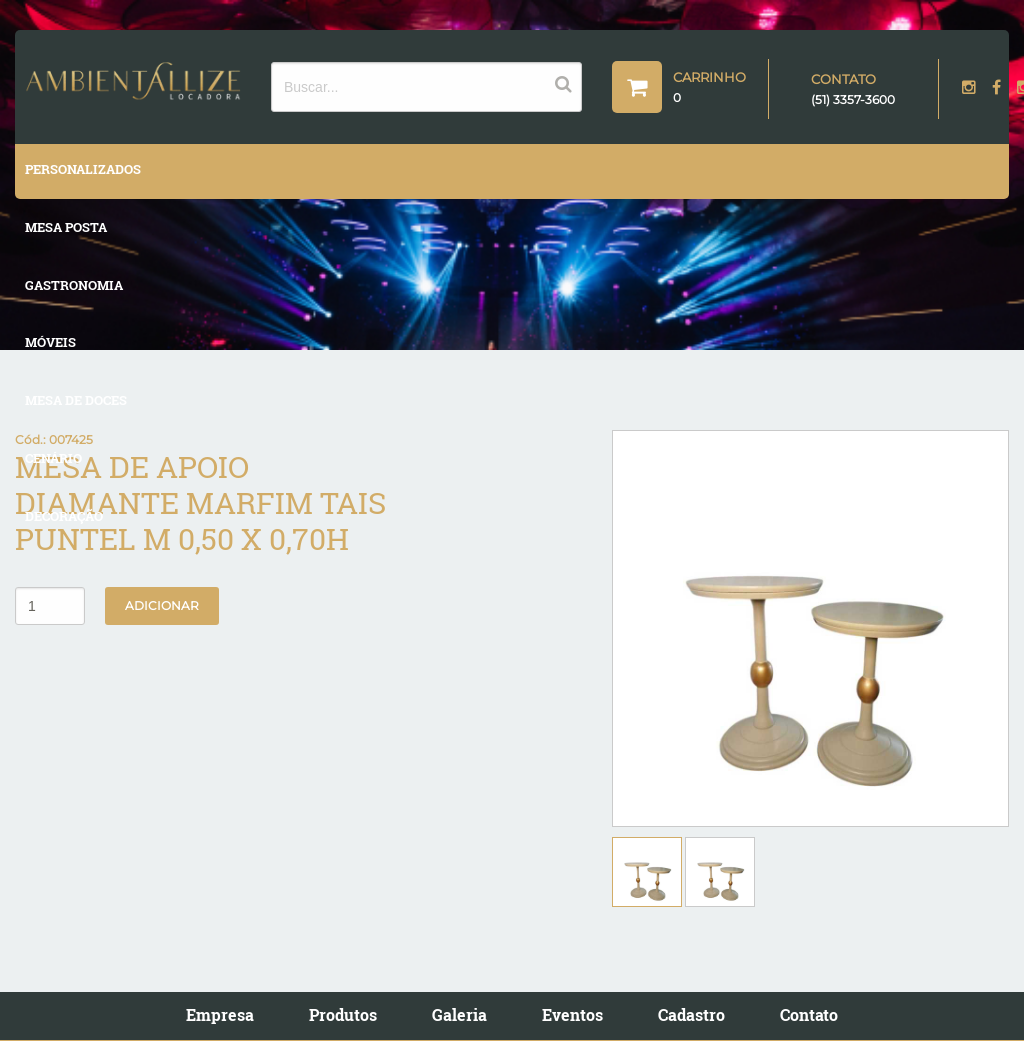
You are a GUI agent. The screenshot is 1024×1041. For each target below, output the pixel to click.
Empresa (220, 1014)
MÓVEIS (50, 342)
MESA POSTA (66, 227)
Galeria (459, 1014)
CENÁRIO (53, 458)
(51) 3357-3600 (853, 99)
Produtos (343, 1014)
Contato (809, 1014)
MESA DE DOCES (76, 400)
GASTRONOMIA (74, 285)
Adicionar (162, 605)
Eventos (572, 1014)
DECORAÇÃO (64, 516)
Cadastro (691, 1014)
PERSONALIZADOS (83, 169)
